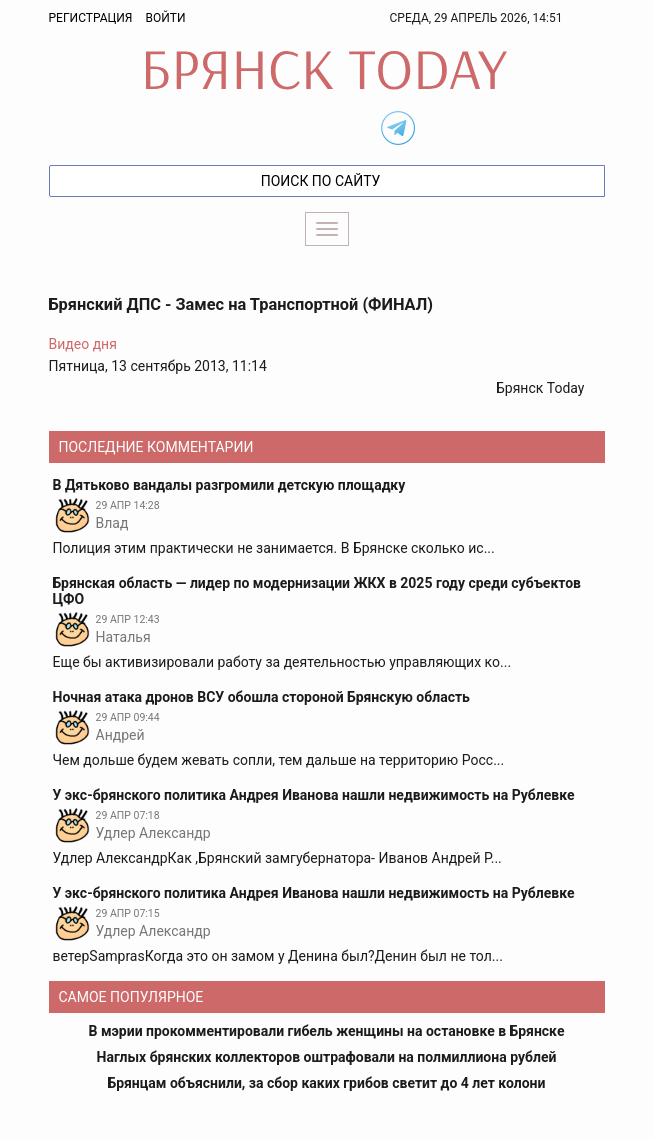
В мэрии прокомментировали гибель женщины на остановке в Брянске (327, 1031)
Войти (165, 18)
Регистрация (91, 18)
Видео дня (83, 344)
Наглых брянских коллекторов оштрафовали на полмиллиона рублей (327, 1057)
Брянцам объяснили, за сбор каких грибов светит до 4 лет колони (327, 1083)
